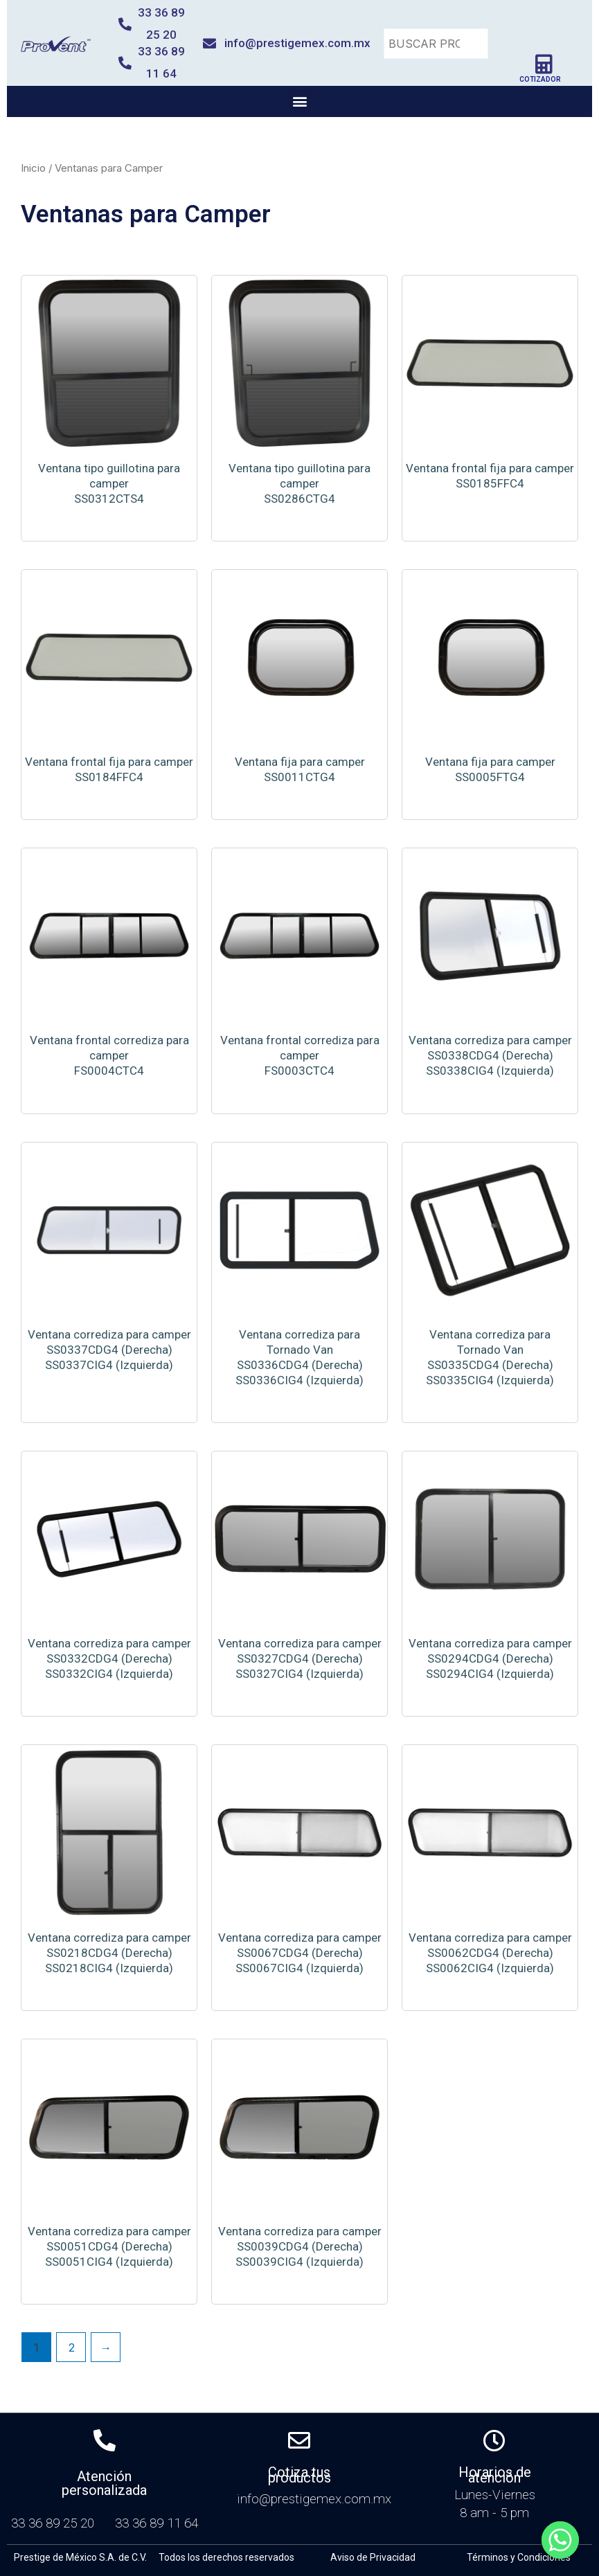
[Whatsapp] (560, 2540)
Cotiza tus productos (299, 2475)
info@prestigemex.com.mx (297, 43)
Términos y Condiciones (519, 2557)
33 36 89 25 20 (56, 2523)
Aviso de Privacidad (372, 2557)
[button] (299, 100)
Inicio (33, 168)
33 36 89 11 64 (156, 2523)
